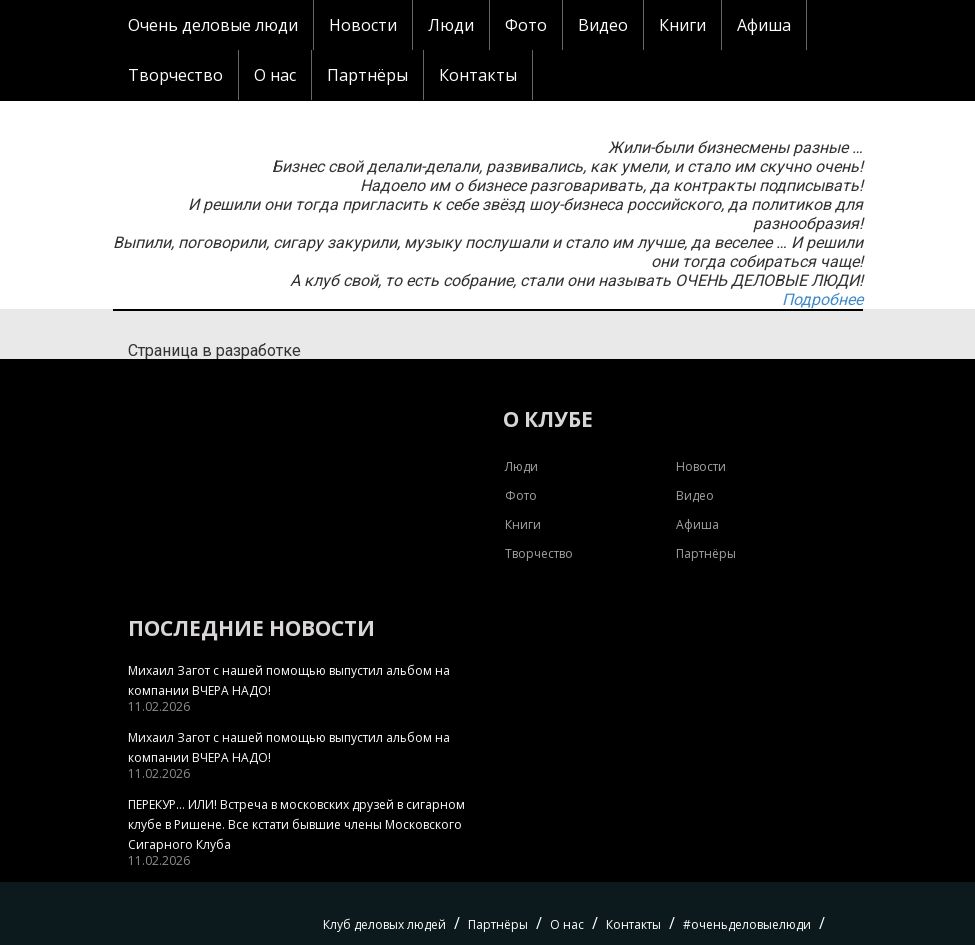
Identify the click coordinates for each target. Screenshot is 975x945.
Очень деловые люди (213, 25)
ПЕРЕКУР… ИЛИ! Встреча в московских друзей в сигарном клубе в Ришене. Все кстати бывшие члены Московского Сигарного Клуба (296, 824)
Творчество (175, 75)
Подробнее (822, 299)
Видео (603, 25)
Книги (682, 25)
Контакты (478, 75)
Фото (526, 25)
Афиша (764, 25)
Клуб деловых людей (384, 924)
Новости (363, 25)
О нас (275, 75)
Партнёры (367, 75)
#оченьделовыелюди (747, 924)
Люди (451, 25)
